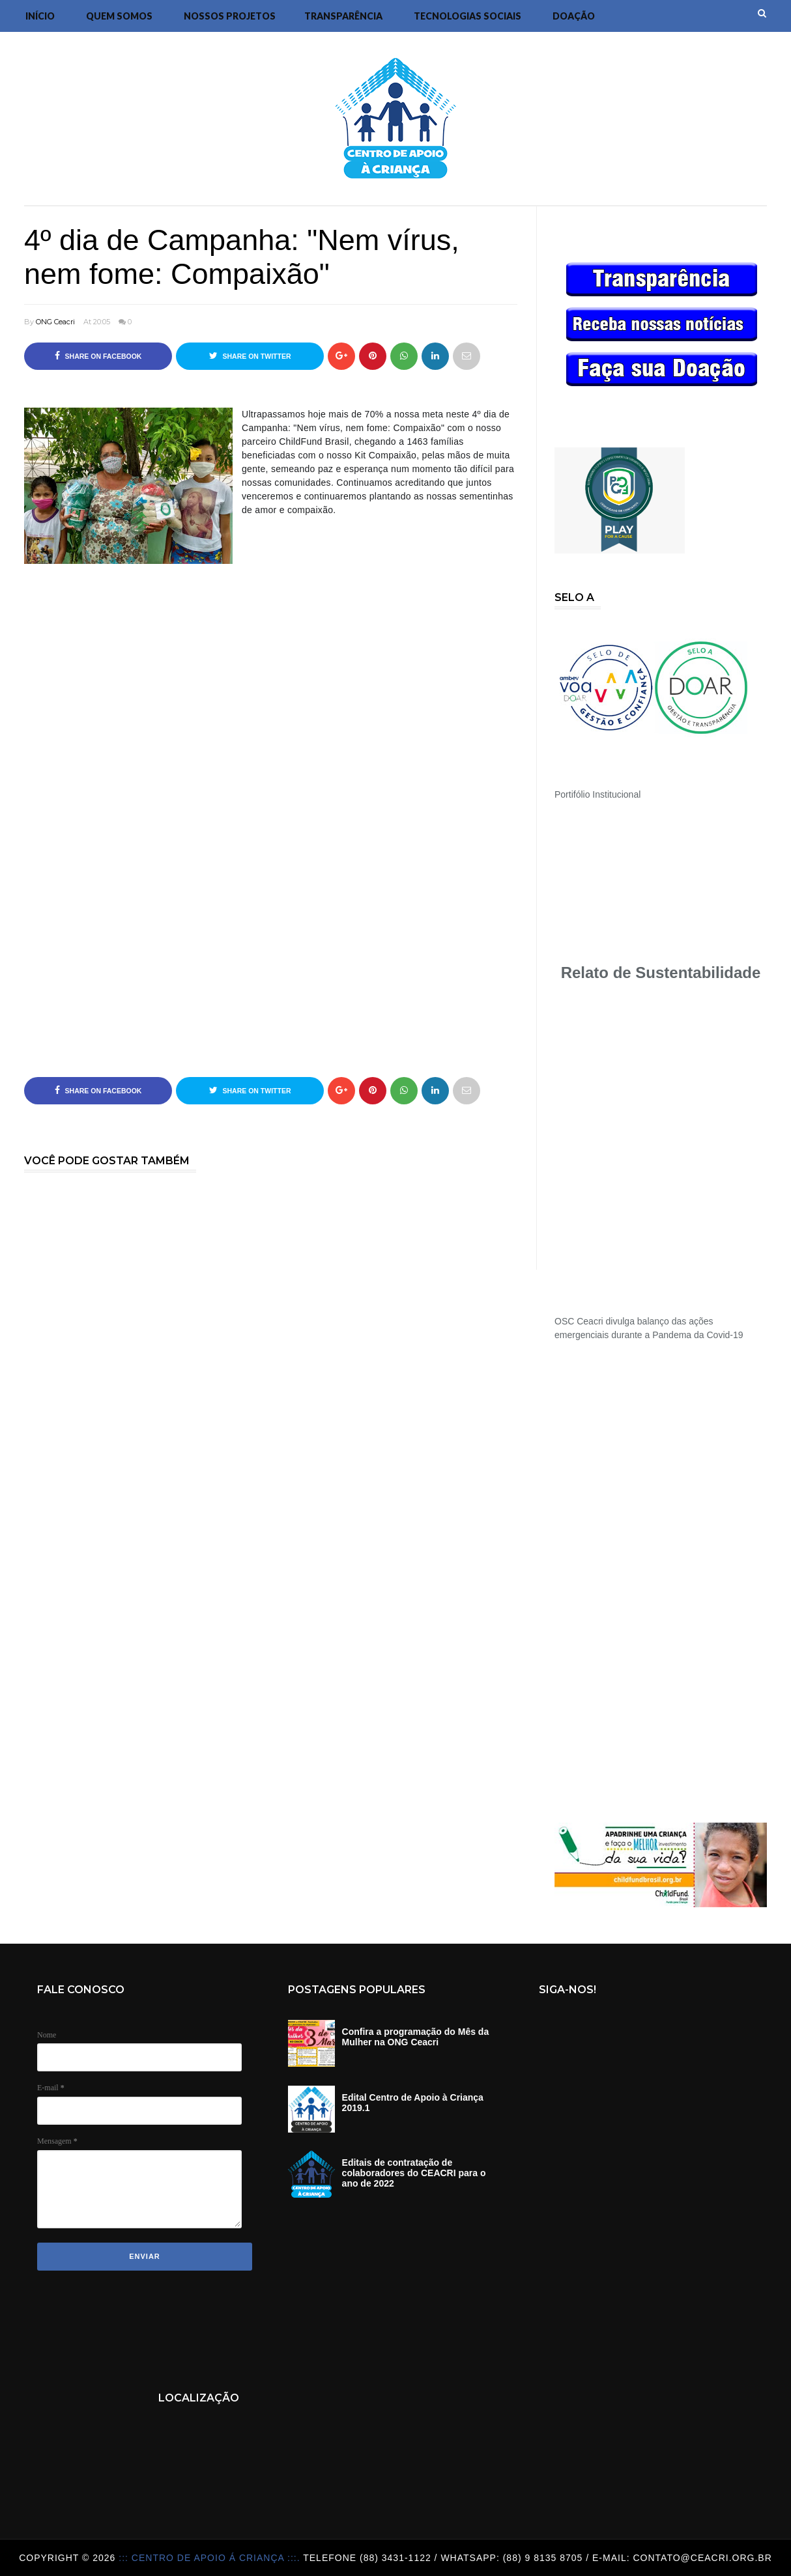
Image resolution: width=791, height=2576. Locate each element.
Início (40, 15)
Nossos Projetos (230, 15)
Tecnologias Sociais (467, 15)
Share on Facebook (98, 355)
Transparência (343, 15)
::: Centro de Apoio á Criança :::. (211, 2558)
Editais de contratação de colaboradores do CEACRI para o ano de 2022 (414, 2173)
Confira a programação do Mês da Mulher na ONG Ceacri (415, 2036)
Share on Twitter (250, 355)
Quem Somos (119, 15)
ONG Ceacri (55, 321)
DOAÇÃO (574, 15)
